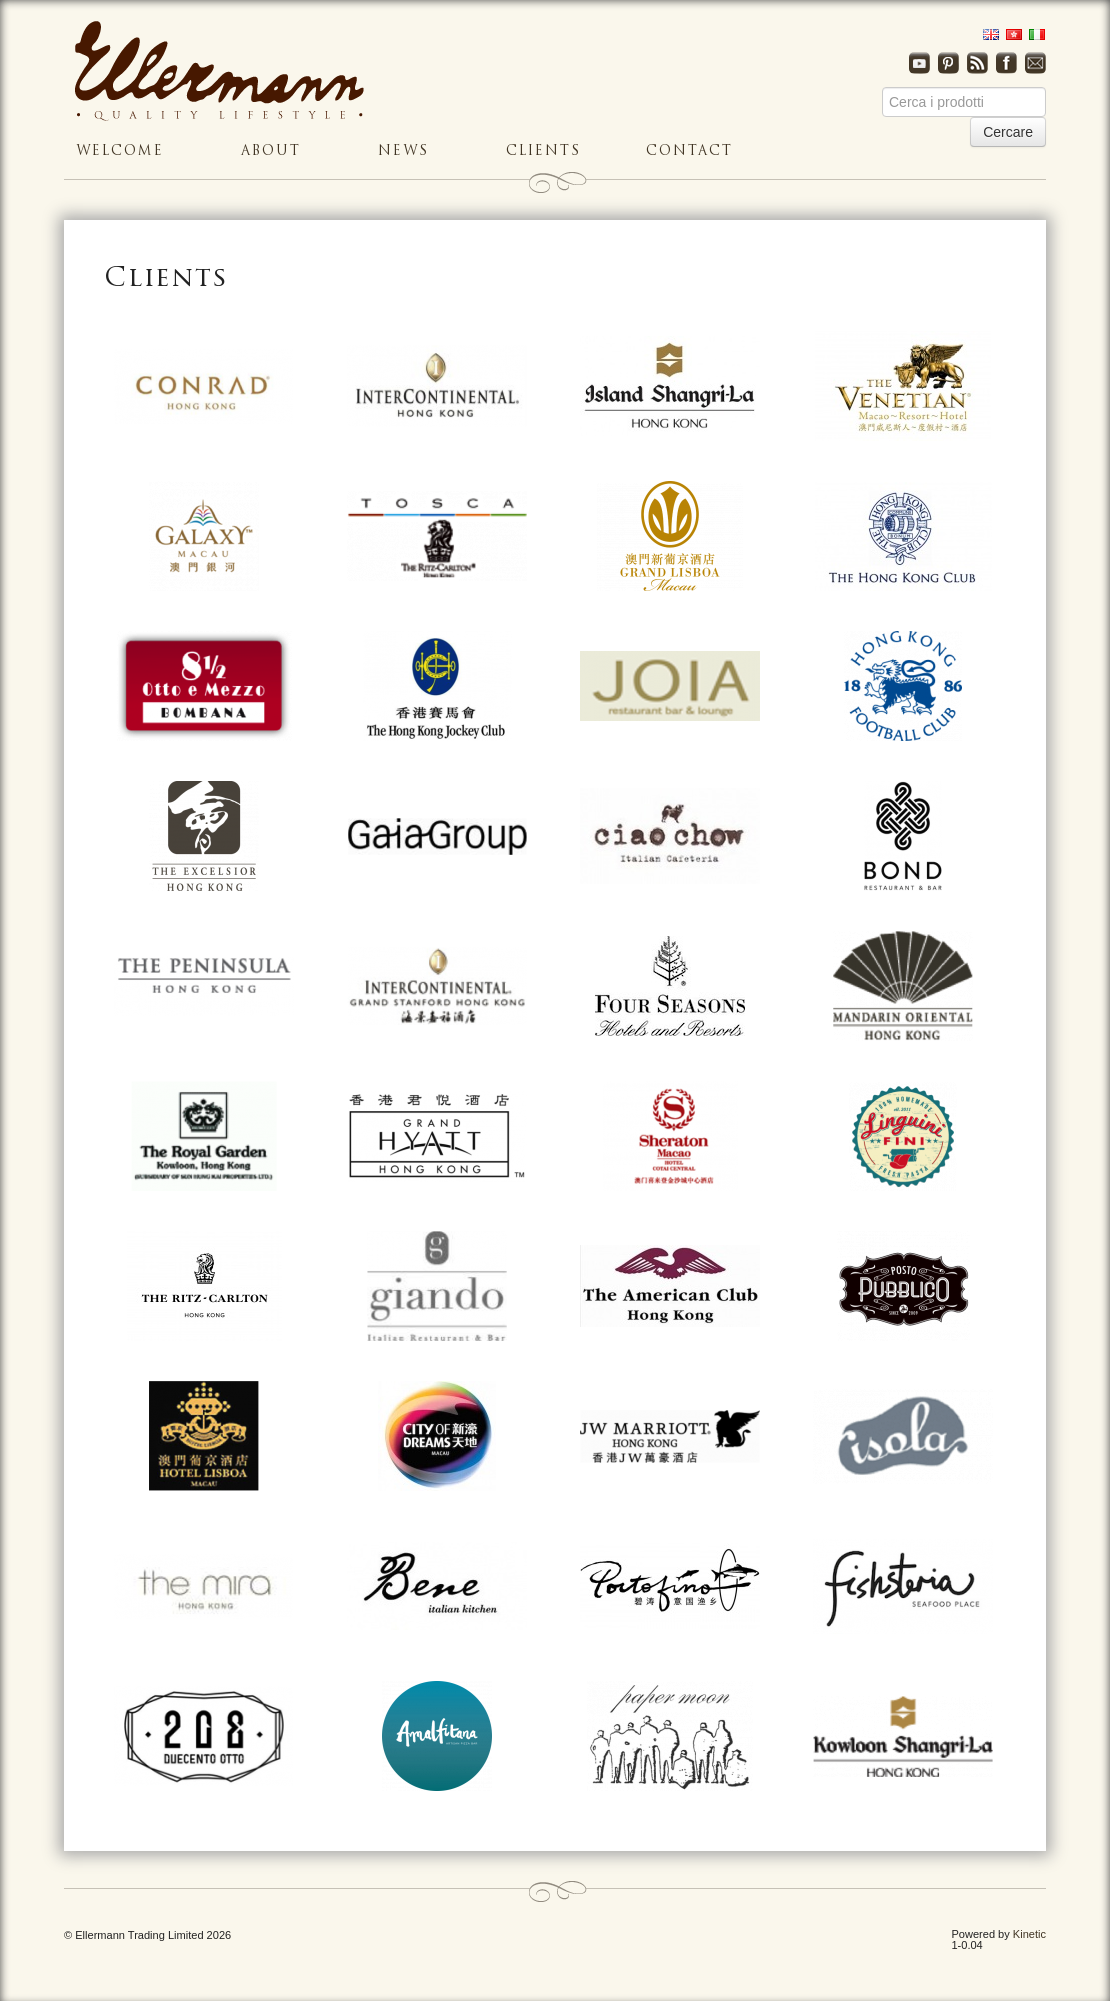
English (987, 34)
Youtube (919, 63)
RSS (977, 63)
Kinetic (1029, 1934)
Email (1035, 63)
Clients (543, 151)
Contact (689, 151)
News (403, 151)
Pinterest (948, 63)
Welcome (120, 151)
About (271, 151)
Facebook (1006, 63)
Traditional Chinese (1010, 34)
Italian (1033, 34)
